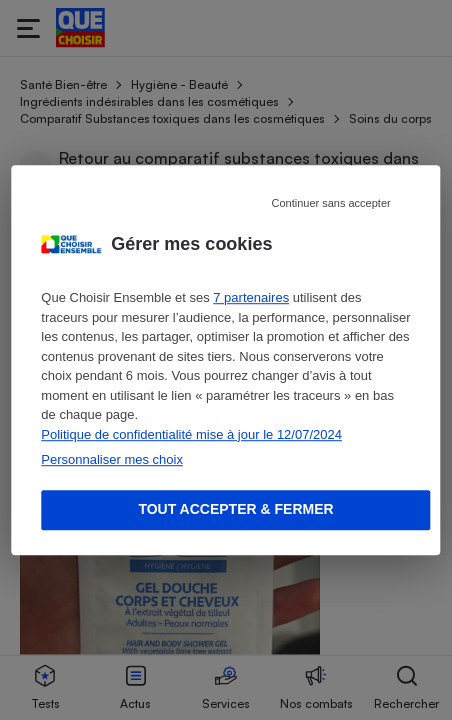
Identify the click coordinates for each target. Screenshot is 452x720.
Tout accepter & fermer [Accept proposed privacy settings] (235, 509)
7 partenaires (251, 297)
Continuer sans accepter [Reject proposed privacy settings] (330, 203)
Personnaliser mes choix (112, 459)
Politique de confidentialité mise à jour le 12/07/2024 (191, 434)
